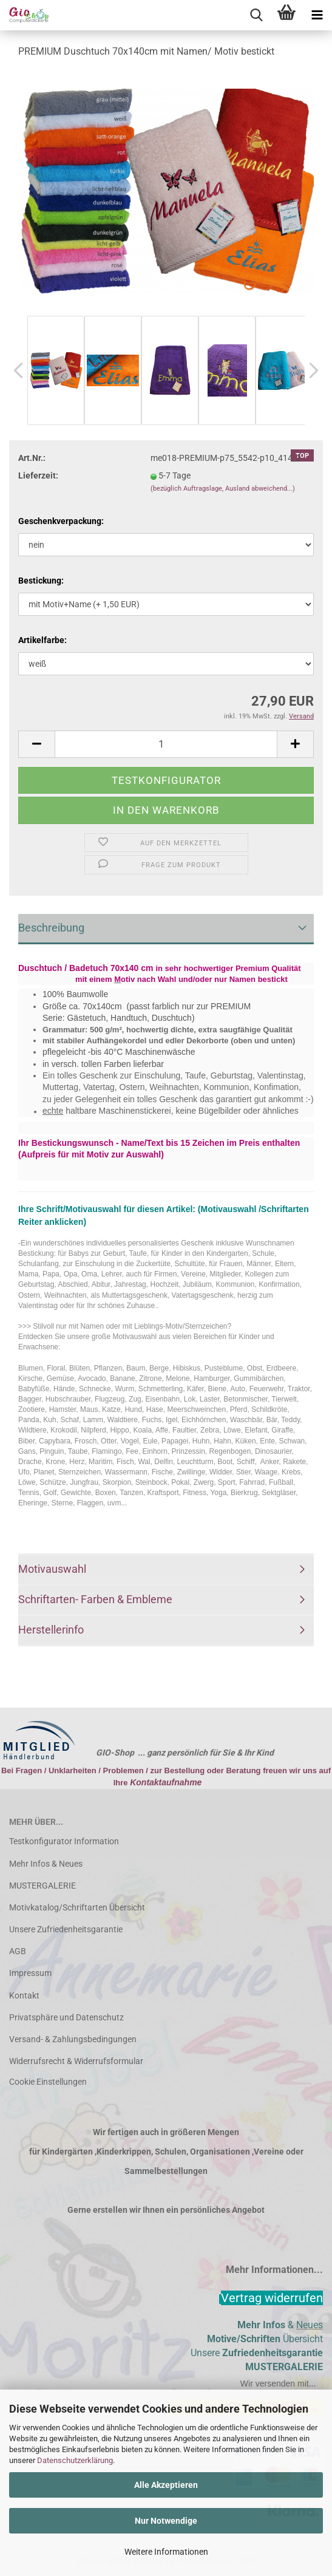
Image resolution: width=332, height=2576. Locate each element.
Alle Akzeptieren (166, 2485)
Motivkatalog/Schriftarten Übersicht (77, 1907)
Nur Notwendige (166, 2521)
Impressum (30, 1973)
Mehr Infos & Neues (46, 1864)
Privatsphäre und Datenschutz (66, 2017)
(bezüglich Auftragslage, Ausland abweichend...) (223, 488)
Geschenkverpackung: (61, 521)
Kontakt (24, 1995)
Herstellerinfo (51, 1629)
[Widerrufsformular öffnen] (272, 2298)
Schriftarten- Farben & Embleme (95, 1599)
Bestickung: (41, 580)
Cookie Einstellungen (48, 2082)
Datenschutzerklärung (75, 2460)
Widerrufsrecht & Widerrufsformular (76, 2061)
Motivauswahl (52, 1568)
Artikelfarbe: (42, 640)
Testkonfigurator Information (64, 1841)
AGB (17, 1951)
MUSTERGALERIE (42, 1885)
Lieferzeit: (38, 475)
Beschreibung (51, 927)
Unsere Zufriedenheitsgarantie (66, 1929)
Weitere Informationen (166, 2552)
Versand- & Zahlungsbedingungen (73, 2039)
